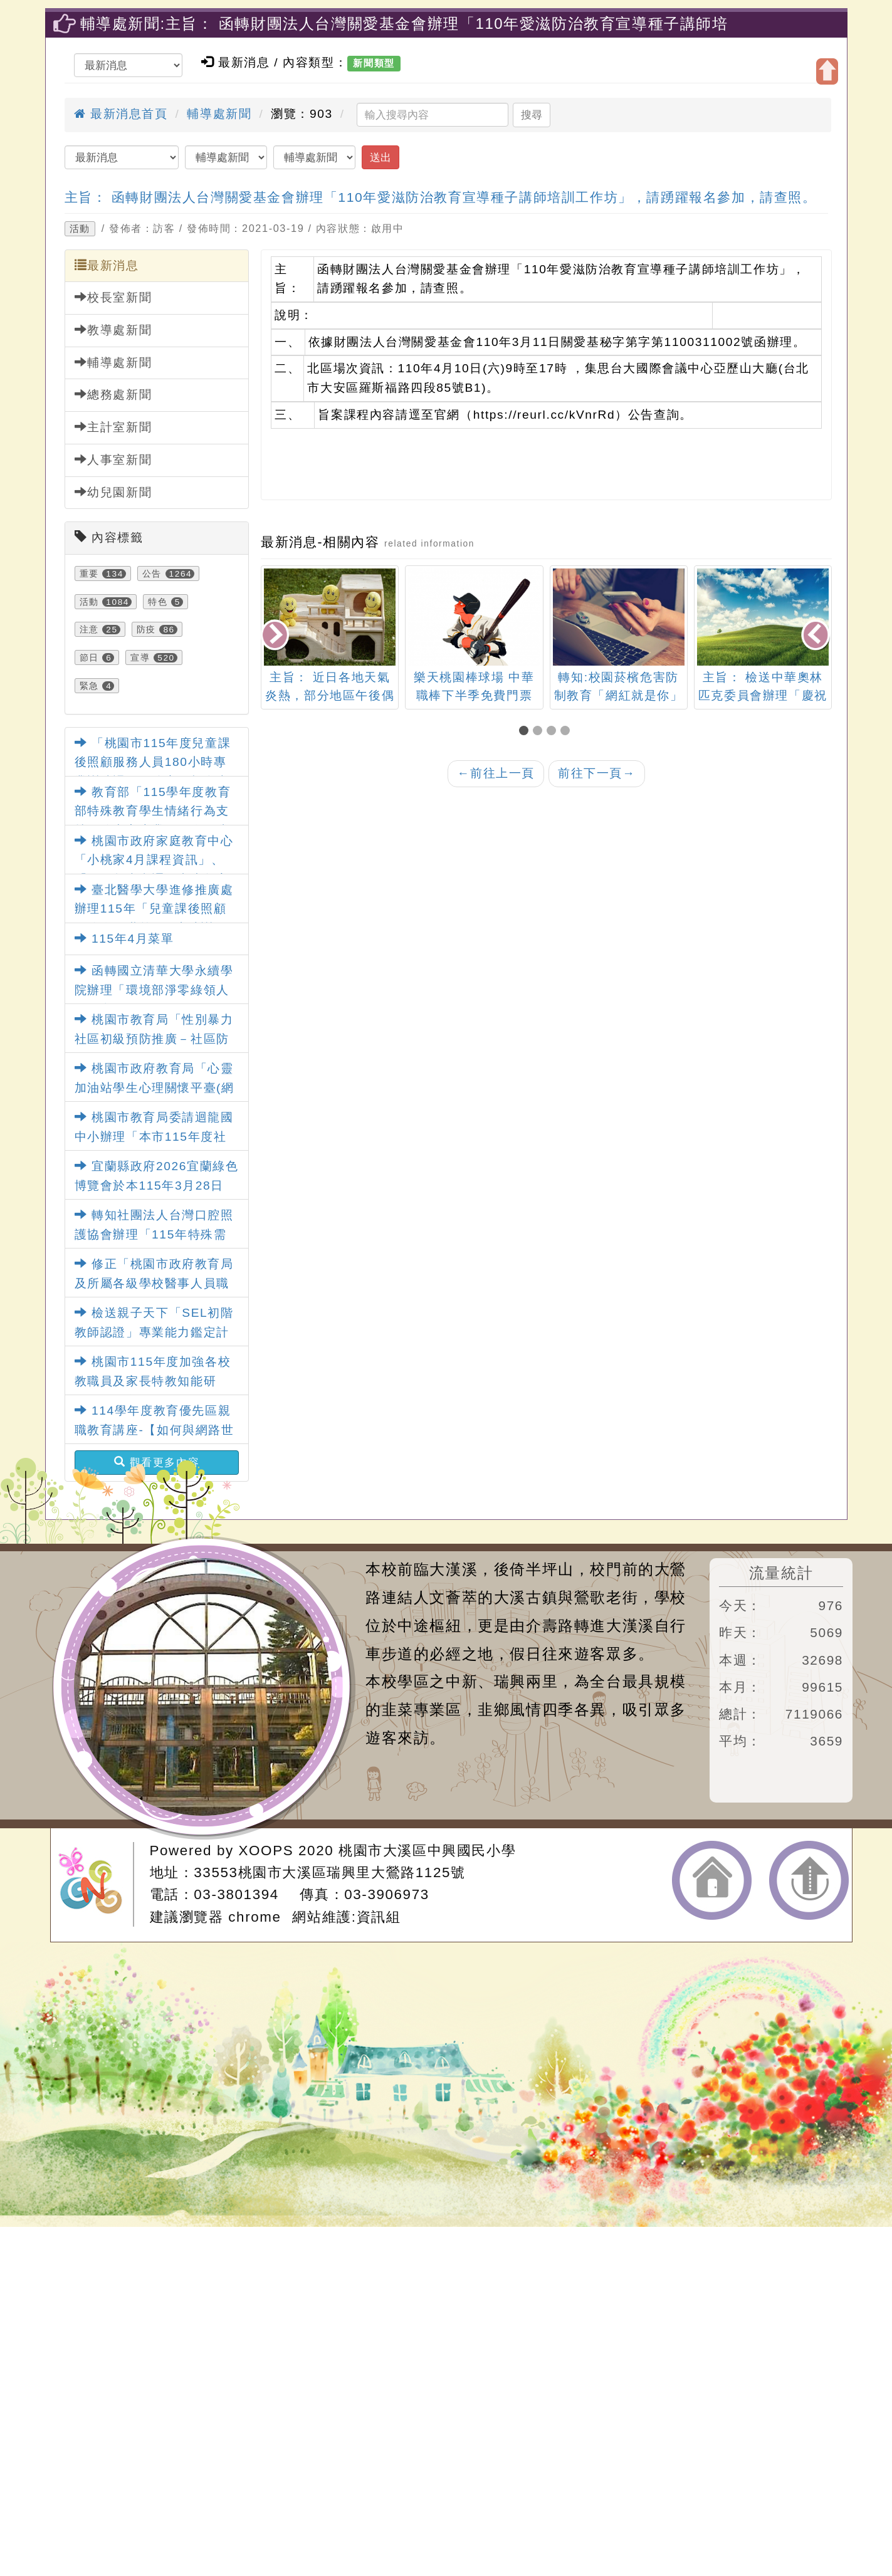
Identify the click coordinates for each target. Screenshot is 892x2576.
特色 (157, 602)
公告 (152, 573)
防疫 (146, 629)
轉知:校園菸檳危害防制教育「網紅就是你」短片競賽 (618, 695)
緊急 (89, 686)
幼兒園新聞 (113, 492)
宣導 (140, 657)
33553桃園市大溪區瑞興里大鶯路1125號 (329, 1872)
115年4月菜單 (124, 938)
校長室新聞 (113, 297)
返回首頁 (712, 1880)
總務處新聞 (113, 394)
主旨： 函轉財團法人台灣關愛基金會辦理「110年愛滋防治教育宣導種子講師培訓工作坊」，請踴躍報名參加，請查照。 (441, 197)
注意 (89, 629)
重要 (89, 573)
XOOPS (266, 1850)
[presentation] (276, 635)
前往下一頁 (597, 773)
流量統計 (781, 1572)
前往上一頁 (496, 773)
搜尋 (531, 114)
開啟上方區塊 (827, 71)
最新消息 (107, 265)
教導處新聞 (113, 330)
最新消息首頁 (121, 113)
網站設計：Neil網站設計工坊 (96, 1884)
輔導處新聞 (219, 113)
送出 (380, 157)
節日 (89, 657)
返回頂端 (809, 1880)
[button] (526, 731)
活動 (80, 229)
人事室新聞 (113, 459)
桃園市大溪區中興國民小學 (427, 1850)
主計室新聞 (113, 427)
